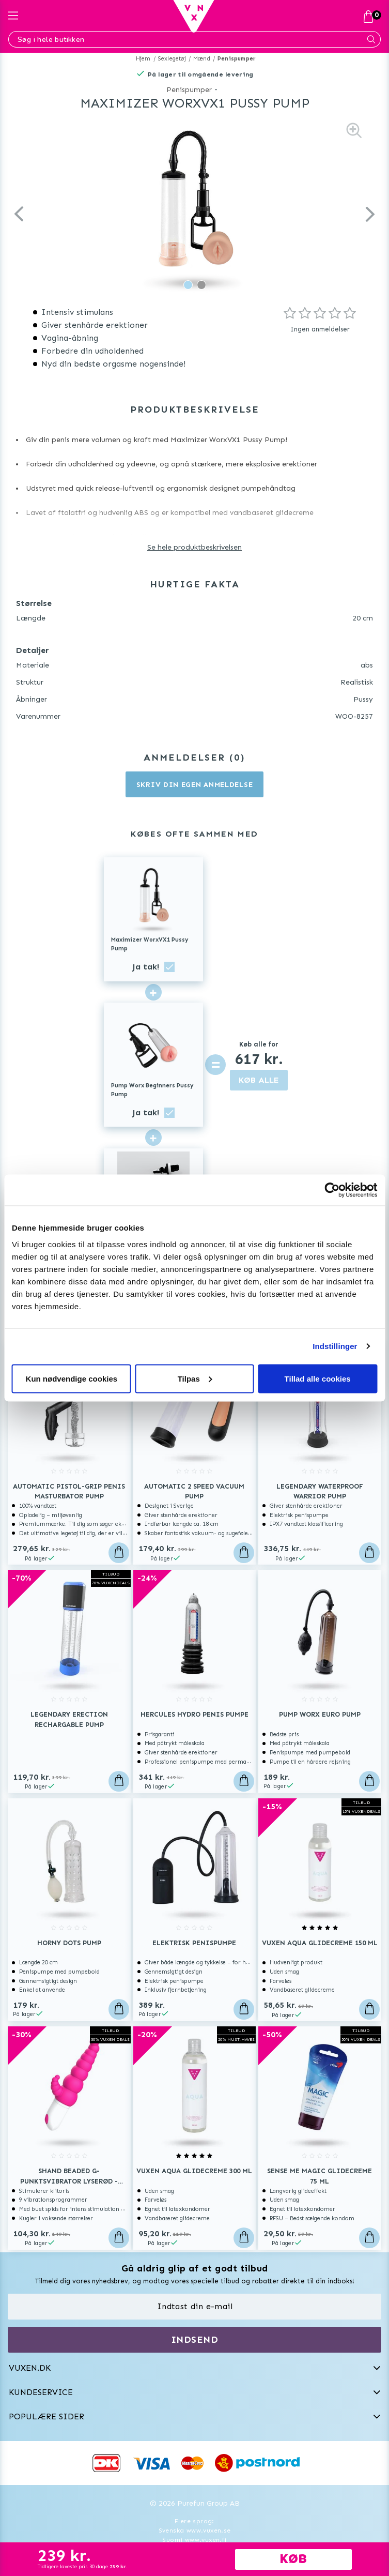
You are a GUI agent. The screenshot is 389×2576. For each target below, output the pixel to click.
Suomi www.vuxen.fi (194, 2539)
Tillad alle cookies (318, 1378)
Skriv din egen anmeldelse (194, 784)
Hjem (143, 58)
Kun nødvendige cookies (72, 1378)
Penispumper (236, 58)
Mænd (201, 58)
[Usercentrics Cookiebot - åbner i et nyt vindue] (332, 1190)
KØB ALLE (259, 1080)
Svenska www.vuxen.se (195, 2530)
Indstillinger (335, 1346)
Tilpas (195, 1378)
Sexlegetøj (172, 58)
